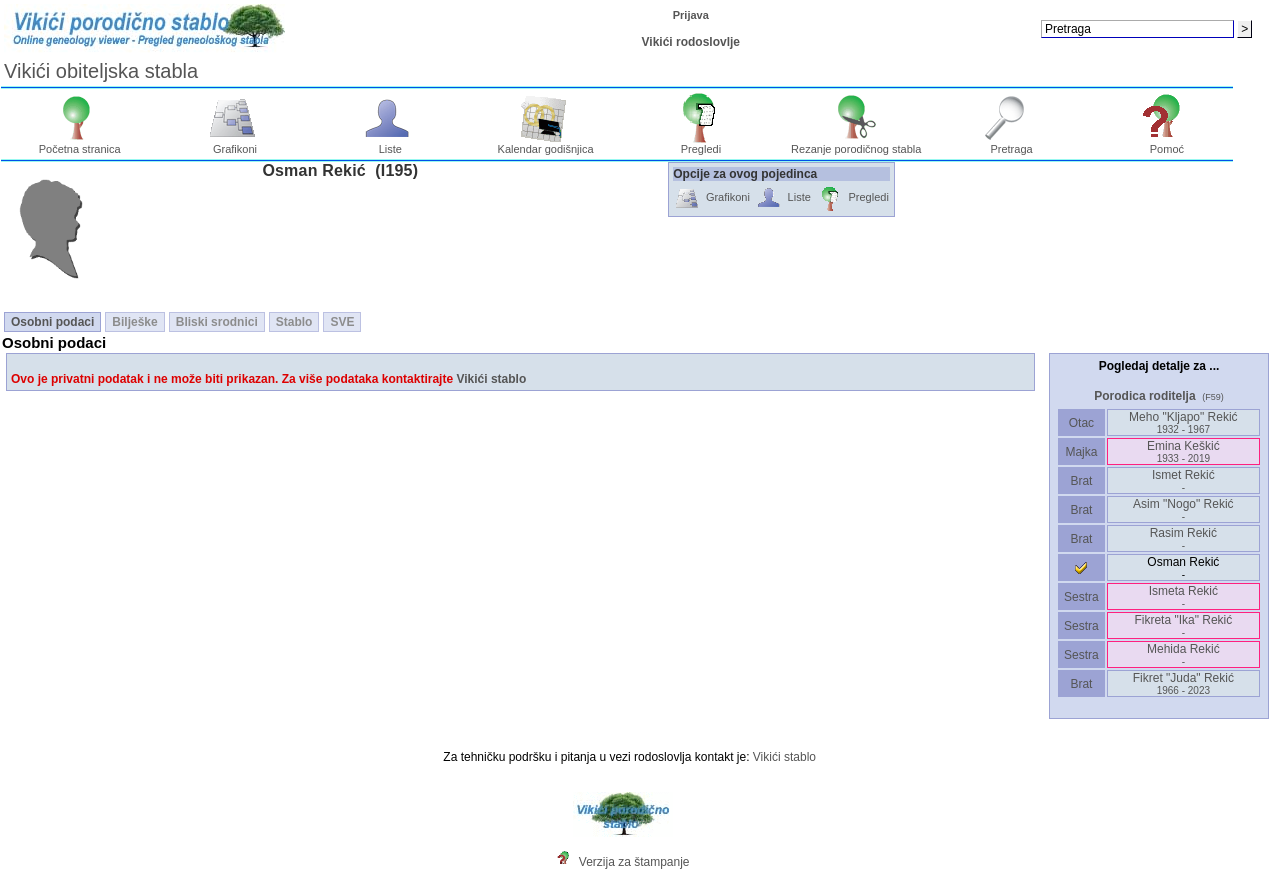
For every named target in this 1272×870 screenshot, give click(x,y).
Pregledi (701, 144)
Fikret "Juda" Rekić (1183, 683)
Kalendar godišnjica (546, 144)
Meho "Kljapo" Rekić (1183, 422)
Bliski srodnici (217, 322)
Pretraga (1011, 144)
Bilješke (134, 322)
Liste (390, 144)
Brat (1081, 481)
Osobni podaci (52, 322)
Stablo (294, 322)
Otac (1081, 423)
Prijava (691, 15)
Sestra (1081, 597)
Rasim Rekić (1183, 538)
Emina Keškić (1183, 451)
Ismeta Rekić (1183, 596)
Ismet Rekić (1183, 480)
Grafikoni (235, 144)
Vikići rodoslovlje (691, 42)
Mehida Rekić (1183, 654)
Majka (1081, 452)
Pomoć (1167, 144)
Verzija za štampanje (634, 862)
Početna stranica (80, 144)
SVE (342, 322)
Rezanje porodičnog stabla (856, 144)
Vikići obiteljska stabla (101, 71)
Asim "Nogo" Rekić (1183, 509)
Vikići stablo (491, 379)
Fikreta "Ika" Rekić (1183, 625)
